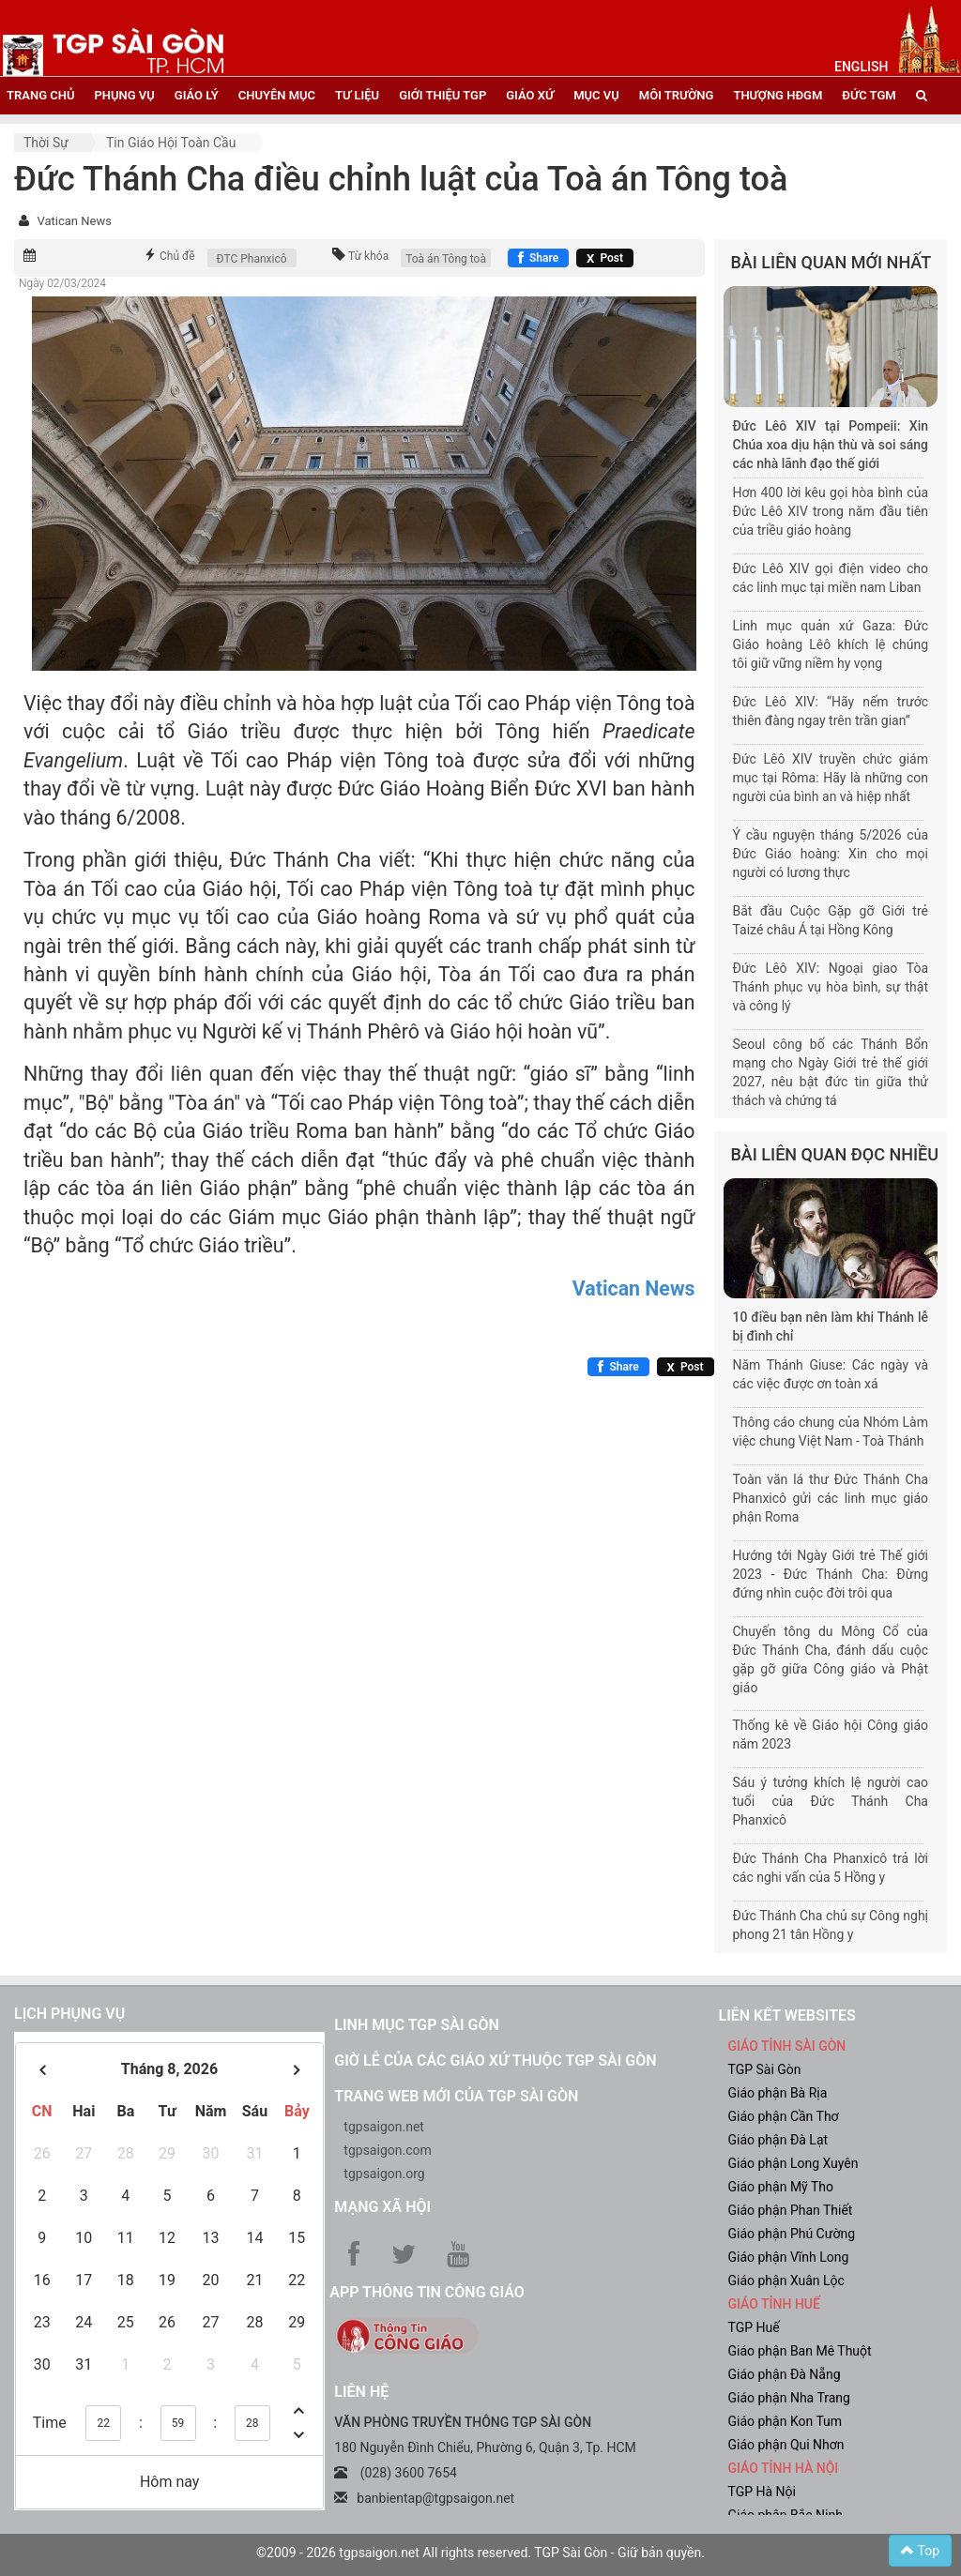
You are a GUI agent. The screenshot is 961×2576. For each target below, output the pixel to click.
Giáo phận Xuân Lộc (785, 2280)
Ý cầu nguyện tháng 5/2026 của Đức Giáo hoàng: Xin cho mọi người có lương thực (831, 853)
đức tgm (868, 95)
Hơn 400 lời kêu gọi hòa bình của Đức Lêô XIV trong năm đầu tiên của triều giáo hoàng (831, 511)
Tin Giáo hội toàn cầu (171, 142)
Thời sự (46, 142)
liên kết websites (786, 2015)
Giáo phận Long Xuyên (792, 2163)
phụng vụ (124, 95)
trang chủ (40, 95)
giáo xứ (530, 95)
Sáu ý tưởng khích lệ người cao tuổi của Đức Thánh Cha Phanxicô (831, 1801)
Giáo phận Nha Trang (788, 2397)
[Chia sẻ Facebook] (538, 258)
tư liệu (357, 95)
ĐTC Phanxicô (252, 258)
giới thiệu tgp (442, 95)
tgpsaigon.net (383, 2126)
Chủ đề (177, 256)
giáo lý (197, 95)
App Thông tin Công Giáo (426, 2292)
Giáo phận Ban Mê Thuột (799, 2350)
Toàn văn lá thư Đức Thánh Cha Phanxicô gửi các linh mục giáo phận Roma (831, 1498)
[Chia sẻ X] (604, 258)
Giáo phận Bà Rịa (777, 2092)
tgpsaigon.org (383, 2173)
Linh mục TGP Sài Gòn (416, 2025)
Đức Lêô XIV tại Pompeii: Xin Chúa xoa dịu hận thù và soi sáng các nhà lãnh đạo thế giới (831, 444)
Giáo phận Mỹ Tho (780, 2186)
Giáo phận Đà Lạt (777, 2139)
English (861, 66)
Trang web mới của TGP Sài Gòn (456, 2096)
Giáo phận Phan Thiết (789, 2210)
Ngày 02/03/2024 (62, 283)
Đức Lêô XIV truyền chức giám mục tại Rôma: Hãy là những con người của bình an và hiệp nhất (831, 777)
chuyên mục (276, 95)
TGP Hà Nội (761, 2491)
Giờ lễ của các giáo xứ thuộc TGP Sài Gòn (495, 2060)
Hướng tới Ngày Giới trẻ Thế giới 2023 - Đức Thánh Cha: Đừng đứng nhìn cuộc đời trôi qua (831, 1574)
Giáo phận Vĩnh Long (787, 2257)
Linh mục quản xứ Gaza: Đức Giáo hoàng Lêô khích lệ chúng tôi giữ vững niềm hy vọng (831, 644)
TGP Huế (753, 2327)
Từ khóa (368, 256)
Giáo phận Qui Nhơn (785, 2444)
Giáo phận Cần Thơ (782, 2116)
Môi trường (676, 95)
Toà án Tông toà (445, 258)
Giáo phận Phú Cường (791, 2233)
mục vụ (596, 95)
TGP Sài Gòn (764, 2069)
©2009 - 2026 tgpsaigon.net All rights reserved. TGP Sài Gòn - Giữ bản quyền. (480, 2552)
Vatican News (74, 221)
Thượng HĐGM (777, 95)
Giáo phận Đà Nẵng (783, 2374)
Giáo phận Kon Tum (784, 2421)
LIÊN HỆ (361, 2392)
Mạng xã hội (382, 2207)
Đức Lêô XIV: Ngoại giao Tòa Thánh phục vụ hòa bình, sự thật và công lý (831, 987)
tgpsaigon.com (387, 2150)
